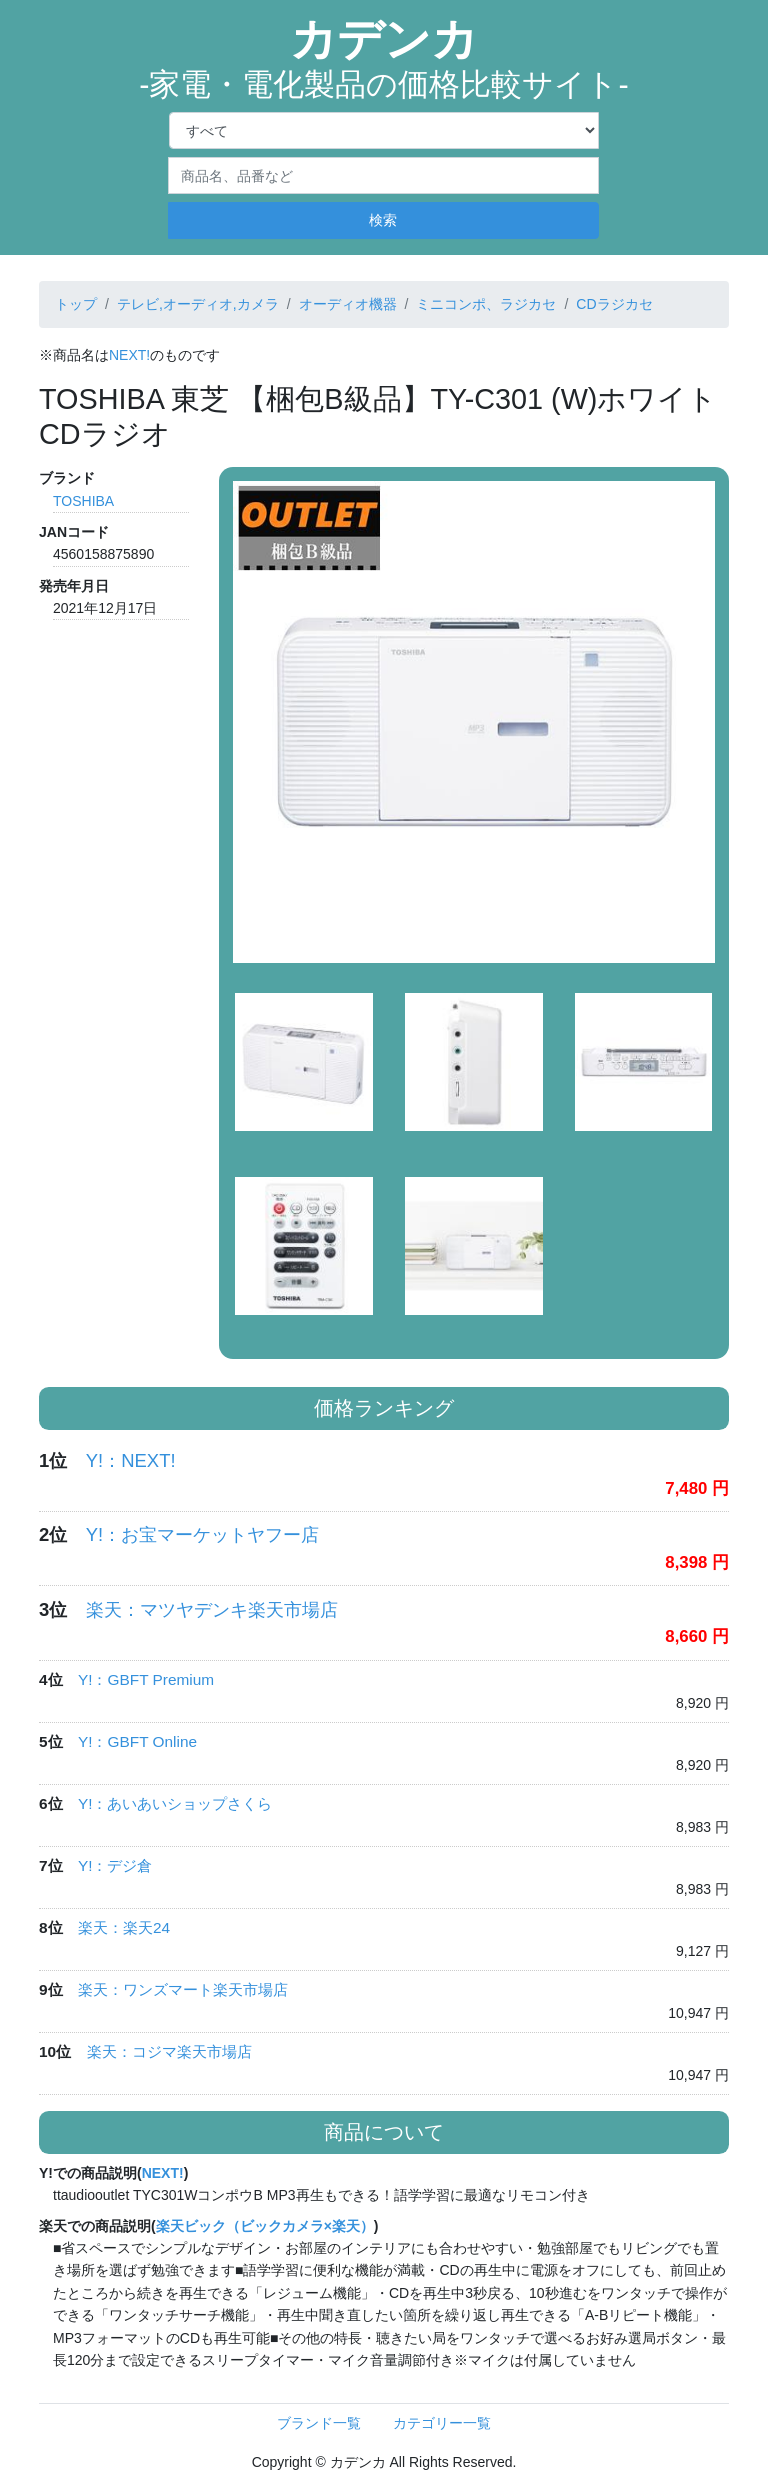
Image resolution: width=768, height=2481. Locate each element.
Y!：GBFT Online (137, 1741)
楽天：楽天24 (124, 1927)
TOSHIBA (83, 501)
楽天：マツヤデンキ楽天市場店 (212, 1609)
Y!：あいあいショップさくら (175, 1803)
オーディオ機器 (348, 304)
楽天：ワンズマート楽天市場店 (183, 1989)
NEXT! (129, 355)
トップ (76, 304)
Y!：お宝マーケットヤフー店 (202, 1534)
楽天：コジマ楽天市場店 (169, 2051)
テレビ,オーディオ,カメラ (198, 304)
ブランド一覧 (319, 2423)
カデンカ (384, 58)
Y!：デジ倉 (115, 1865)
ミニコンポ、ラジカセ (486, 304)
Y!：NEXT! (131, 1460)
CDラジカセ (614, 304)
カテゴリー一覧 (442, 2423)
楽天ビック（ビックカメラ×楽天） (265, 2226)
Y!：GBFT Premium (146, 1679)
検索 (383, 220)
